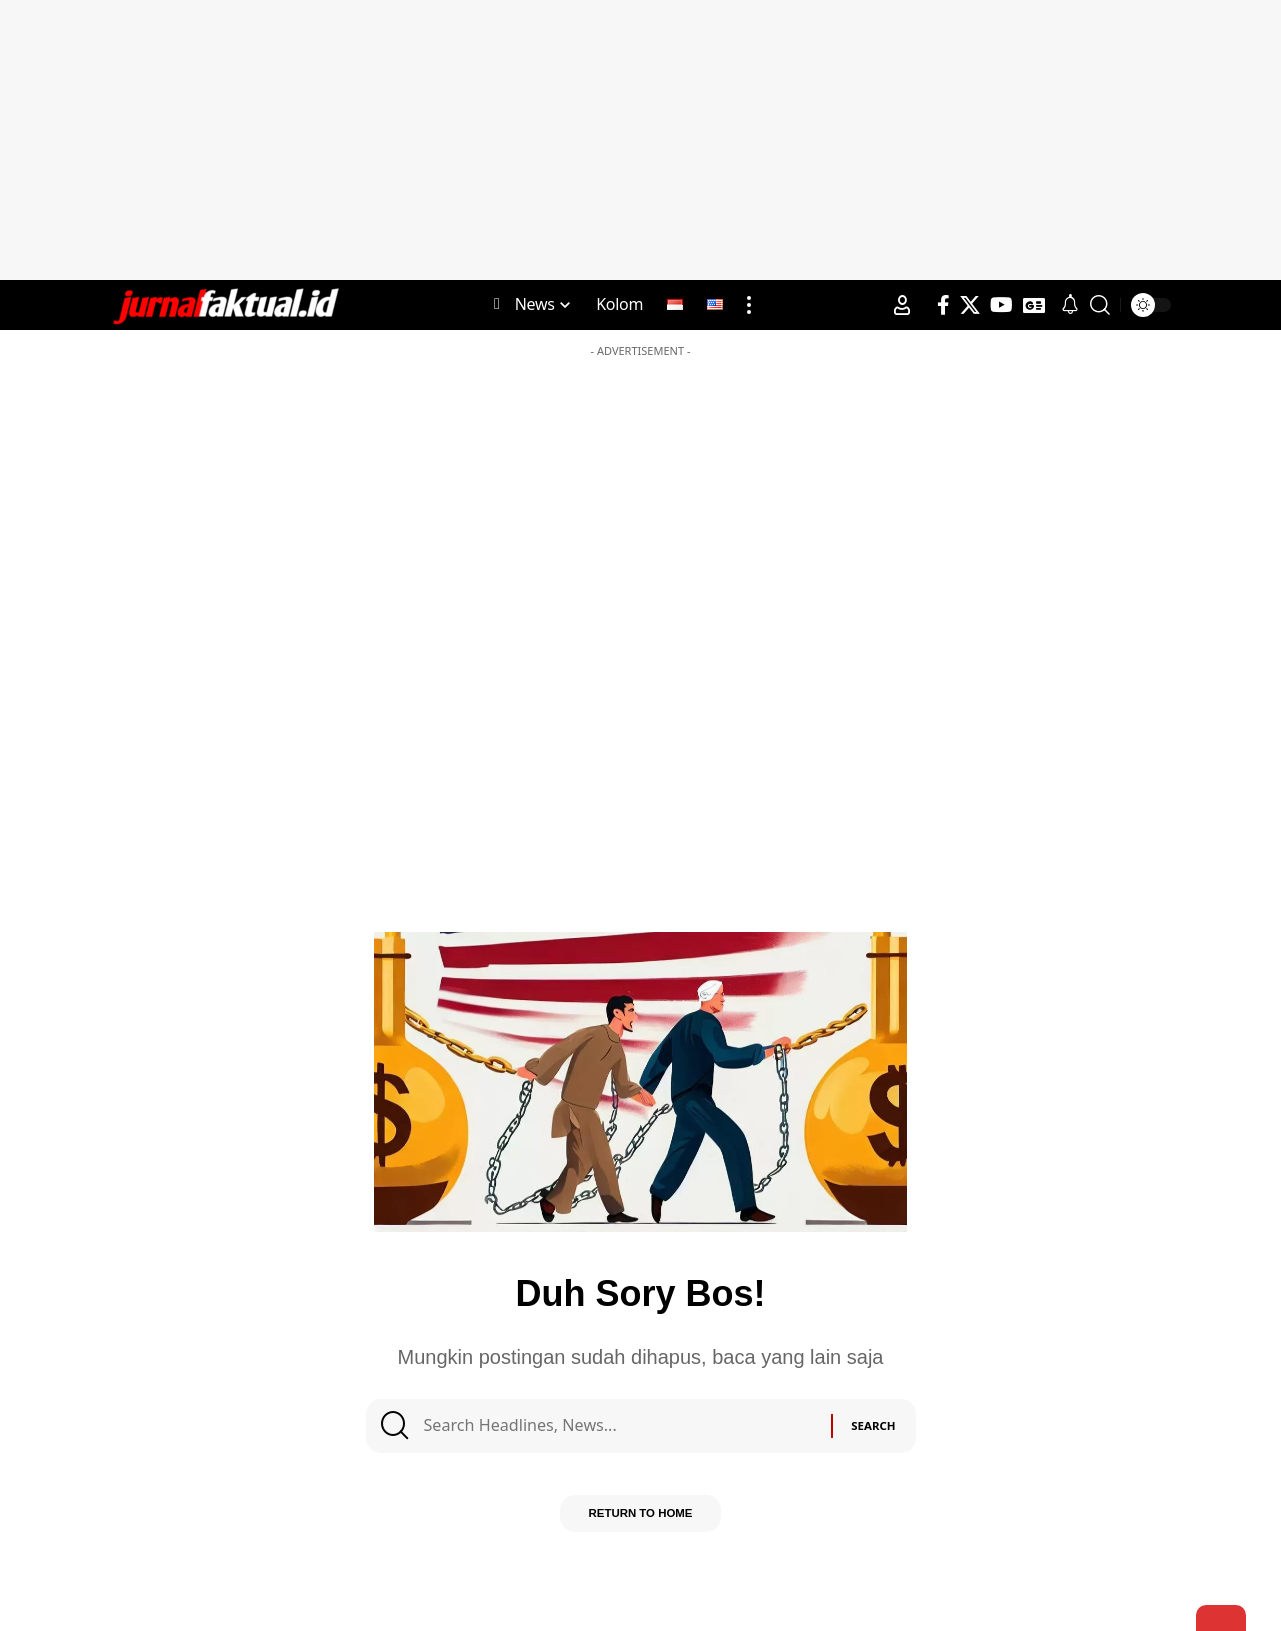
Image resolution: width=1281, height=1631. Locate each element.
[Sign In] (902, 305)
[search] (1100, 305)
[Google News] (1034, 305)
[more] (749, 305)
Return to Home (640, 1522)
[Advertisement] (641, 140)
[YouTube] (1001, 305)
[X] (970, 305)
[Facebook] (943, 305)
